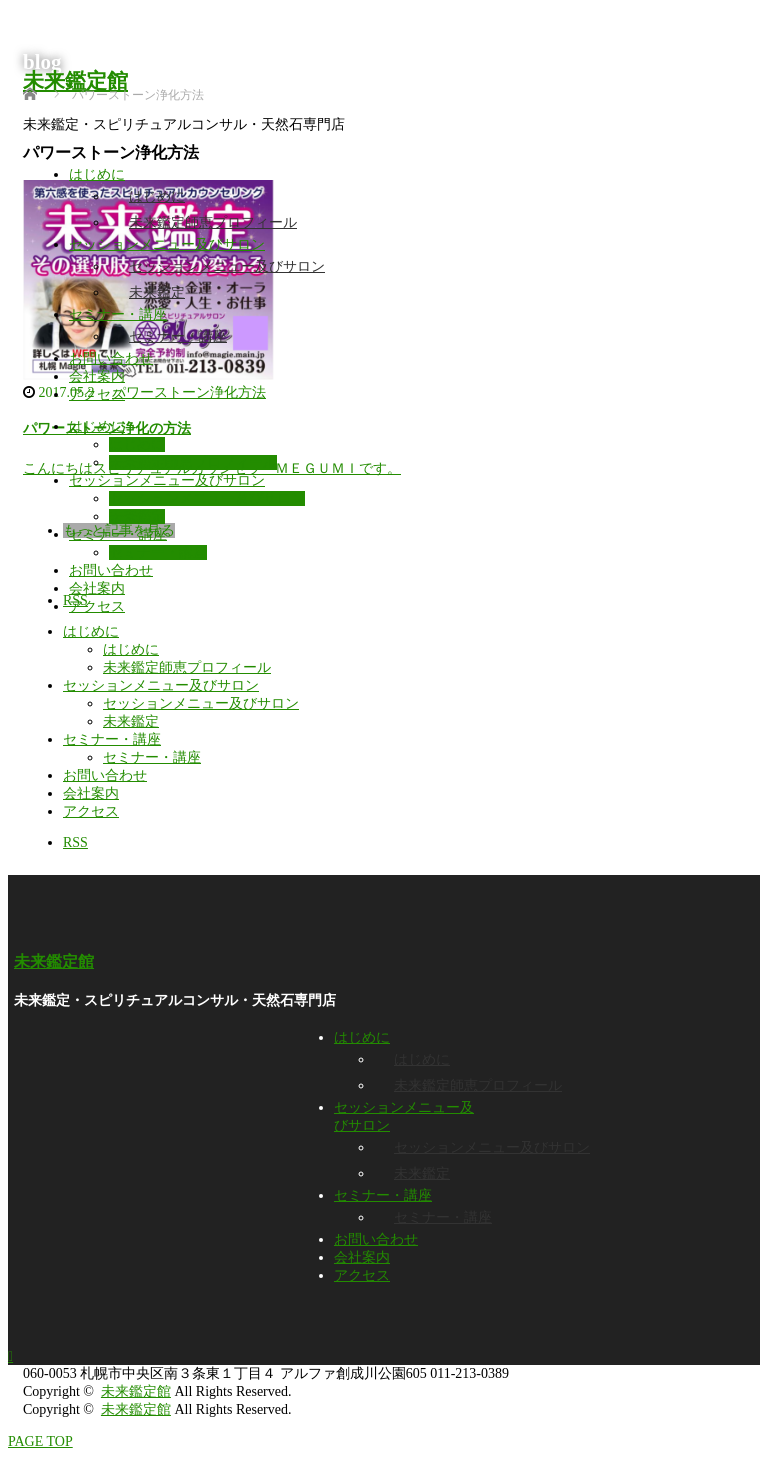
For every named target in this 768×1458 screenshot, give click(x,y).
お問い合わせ (111, 358)
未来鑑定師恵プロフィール (213, 222)
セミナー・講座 (118, 314)
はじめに (97, 174)
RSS (75, 842)
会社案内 (97, 376)
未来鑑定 (157, 292)
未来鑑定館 (75, 81)
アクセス (97, 394)
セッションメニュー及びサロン (167, 244)
